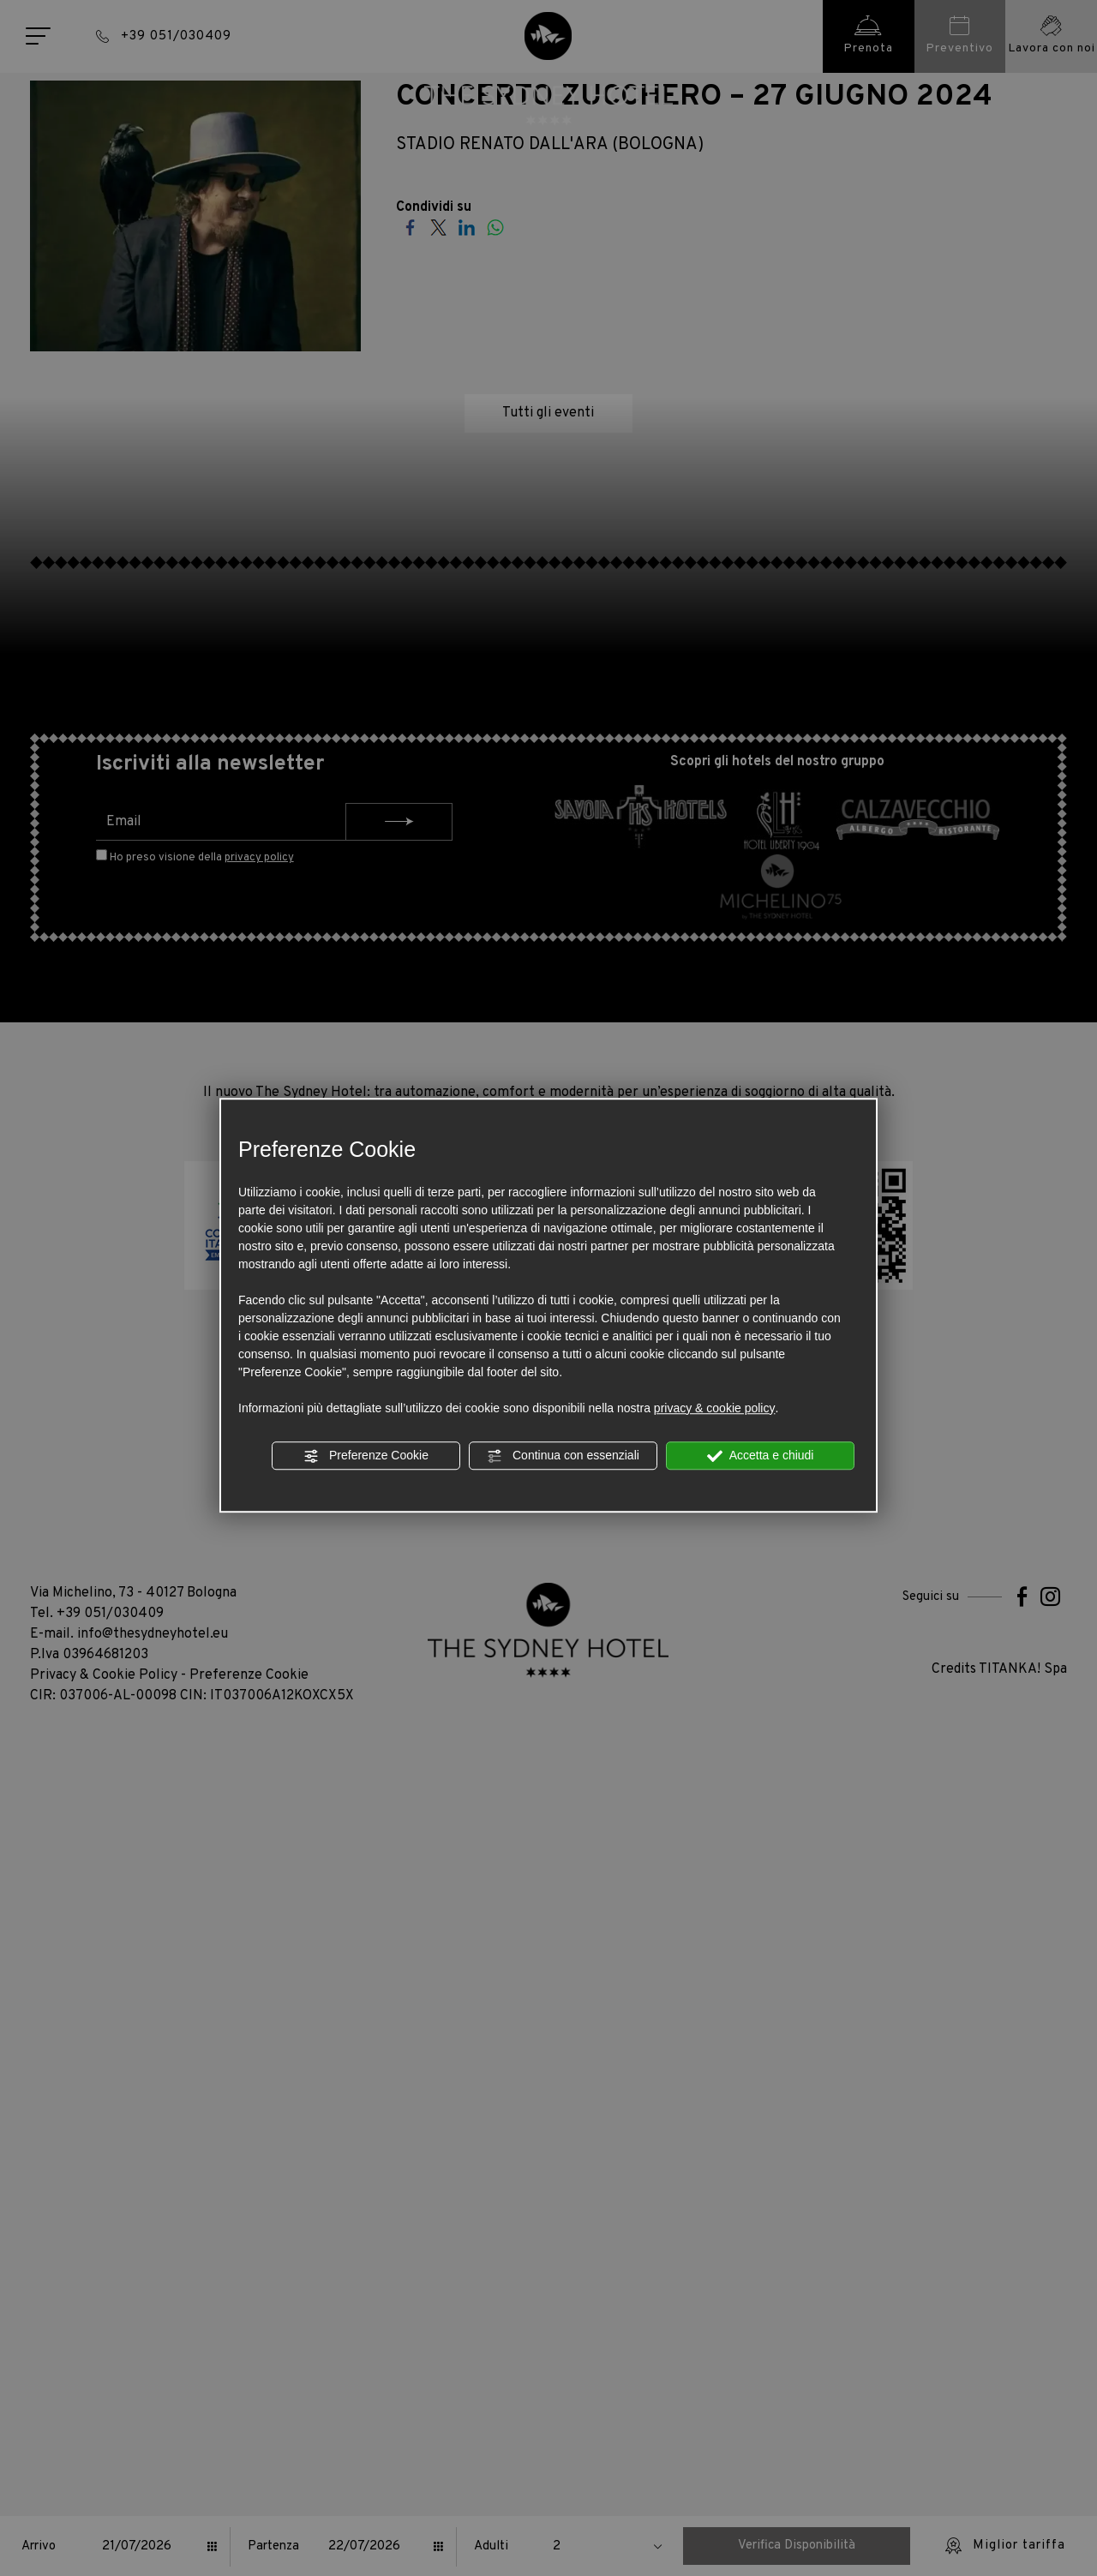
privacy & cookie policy (715, 1408)
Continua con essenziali (563, 1456)
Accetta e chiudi (760, 1456)
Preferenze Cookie (366, 1456)
